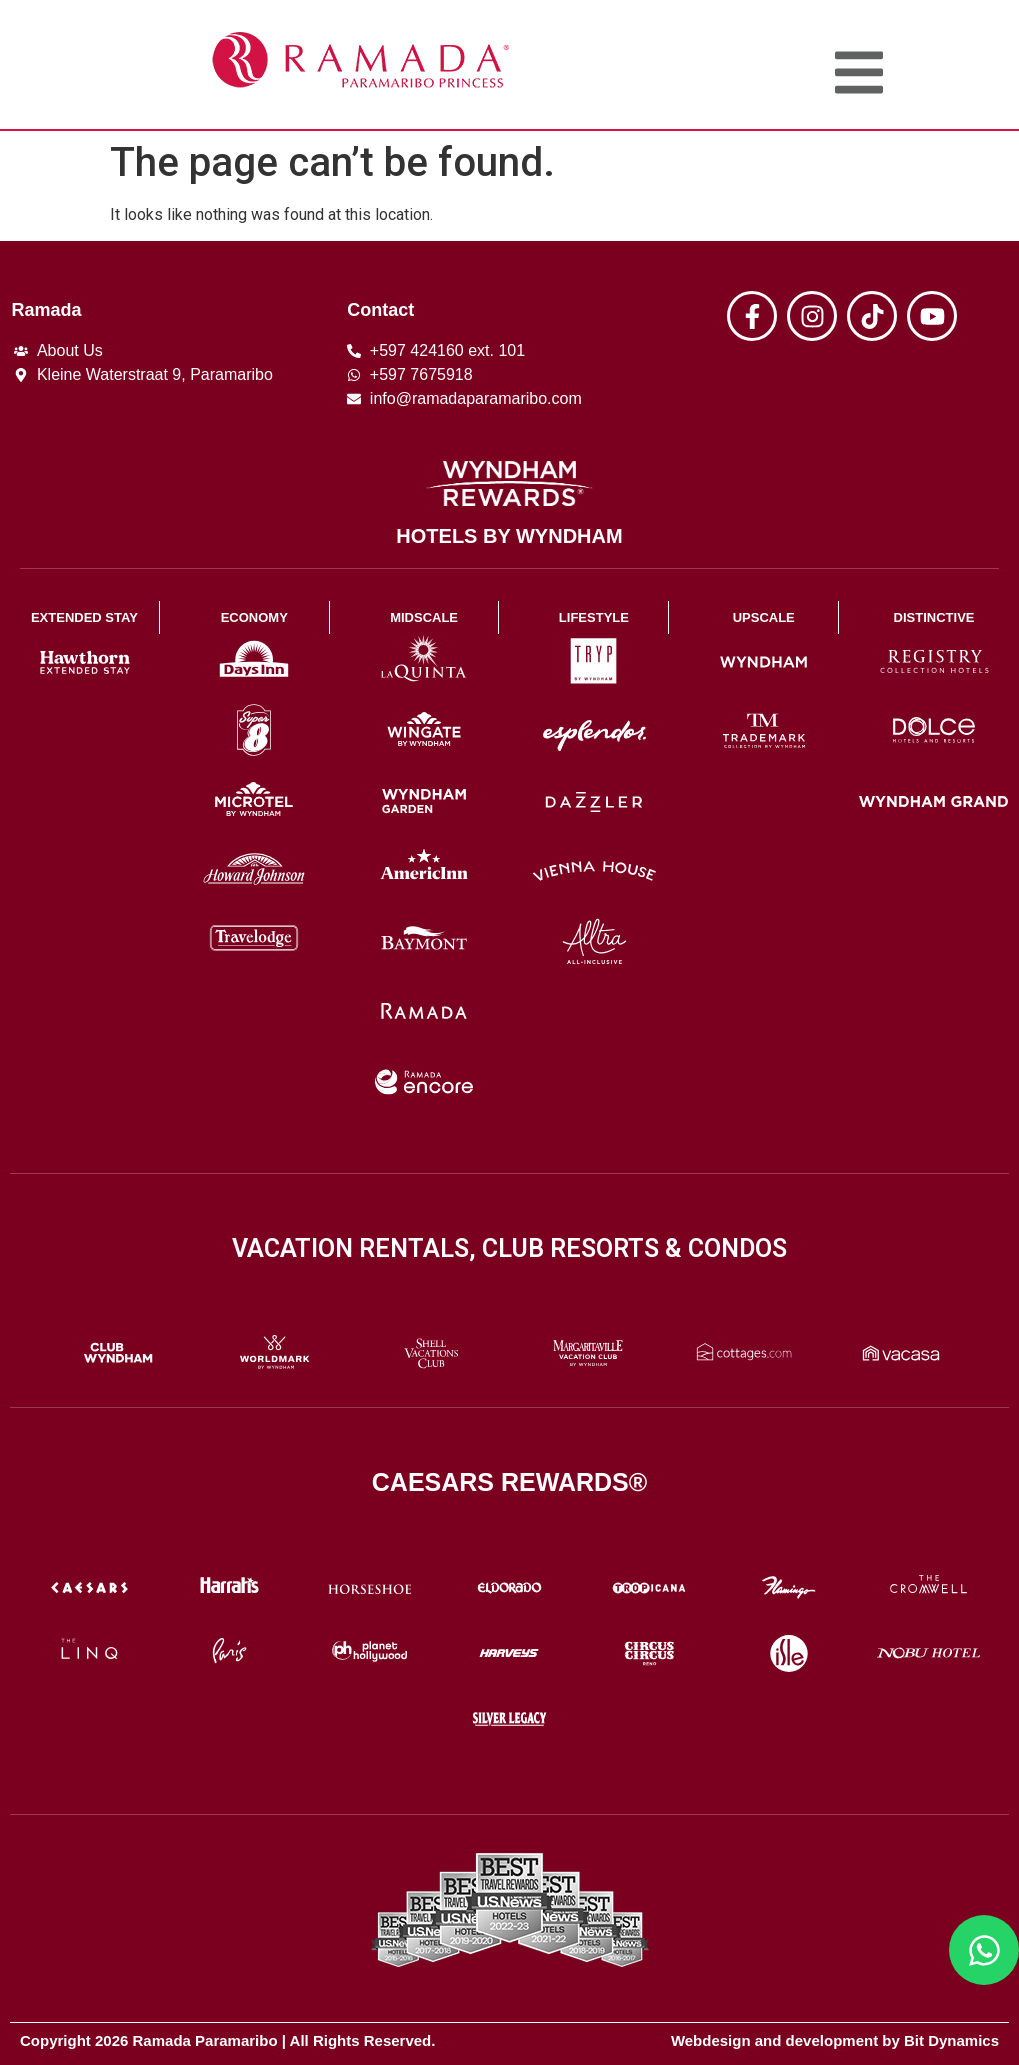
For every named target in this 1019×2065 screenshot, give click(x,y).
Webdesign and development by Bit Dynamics (835, 2040)
